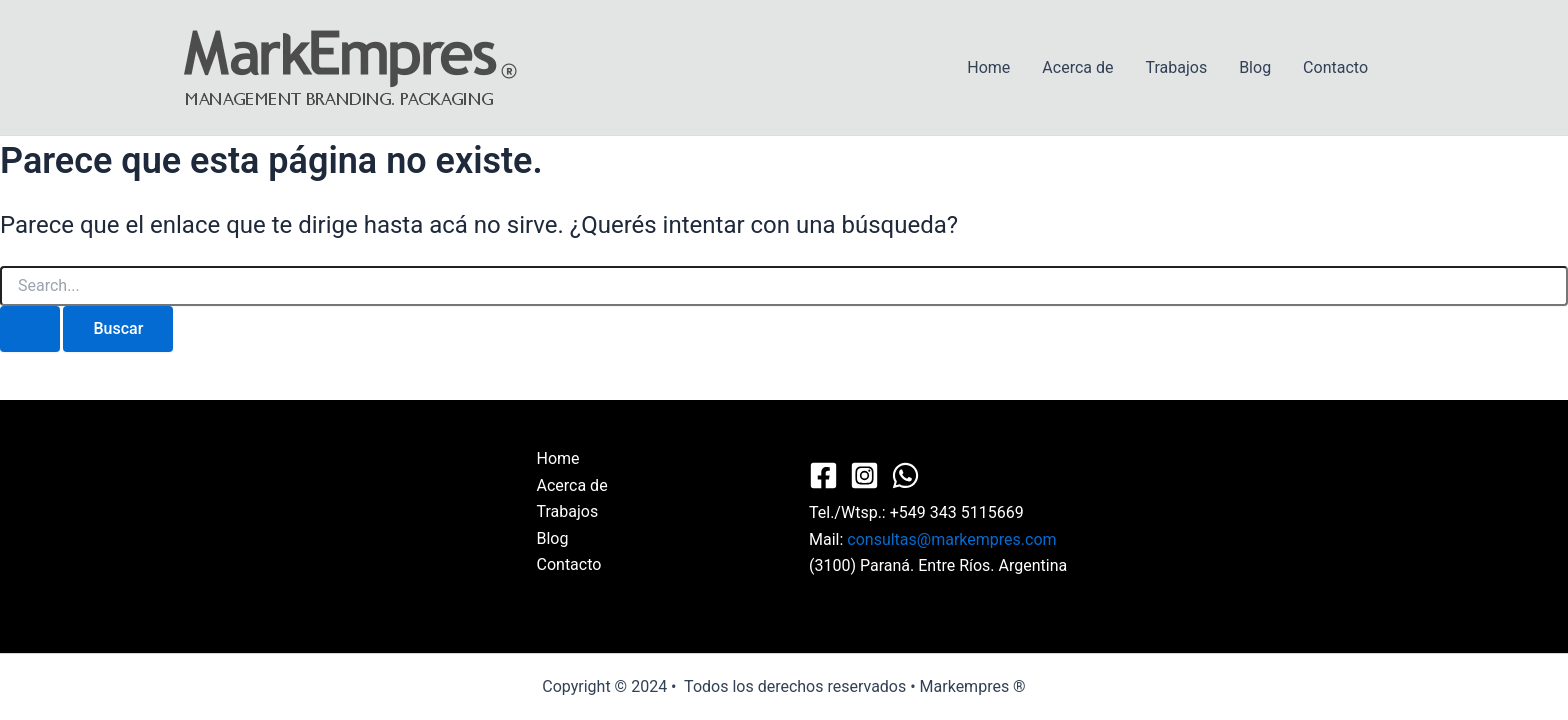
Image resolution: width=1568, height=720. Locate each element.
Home (988, 67)
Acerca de (1077, 67)
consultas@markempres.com (951, 539)
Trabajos (1176, 67)
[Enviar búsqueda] (30, 329)
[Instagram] (864, 475)
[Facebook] (823, 475)
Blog (1255, 67)
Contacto (1335, 67)
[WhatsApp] (905, 475)
